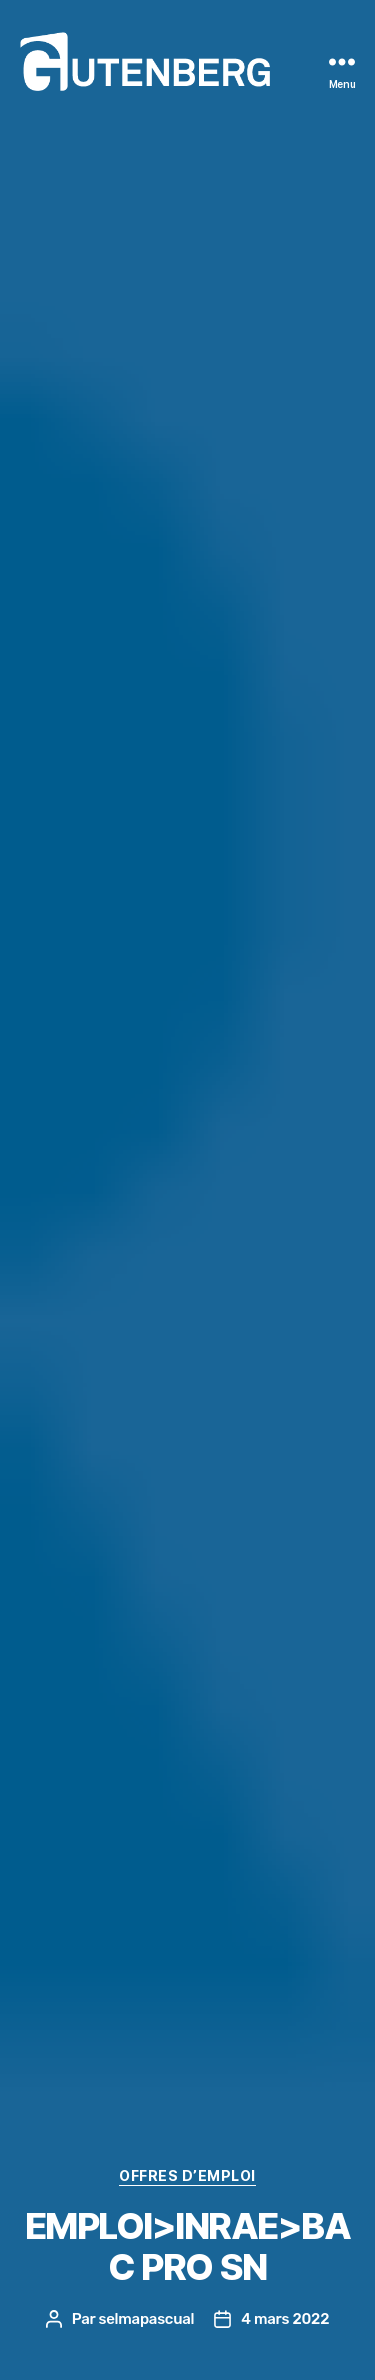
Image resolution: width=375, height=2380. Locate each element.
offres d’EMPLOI (187, 2175)
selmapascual (146, 2319)
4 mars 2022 (285, 2319)
